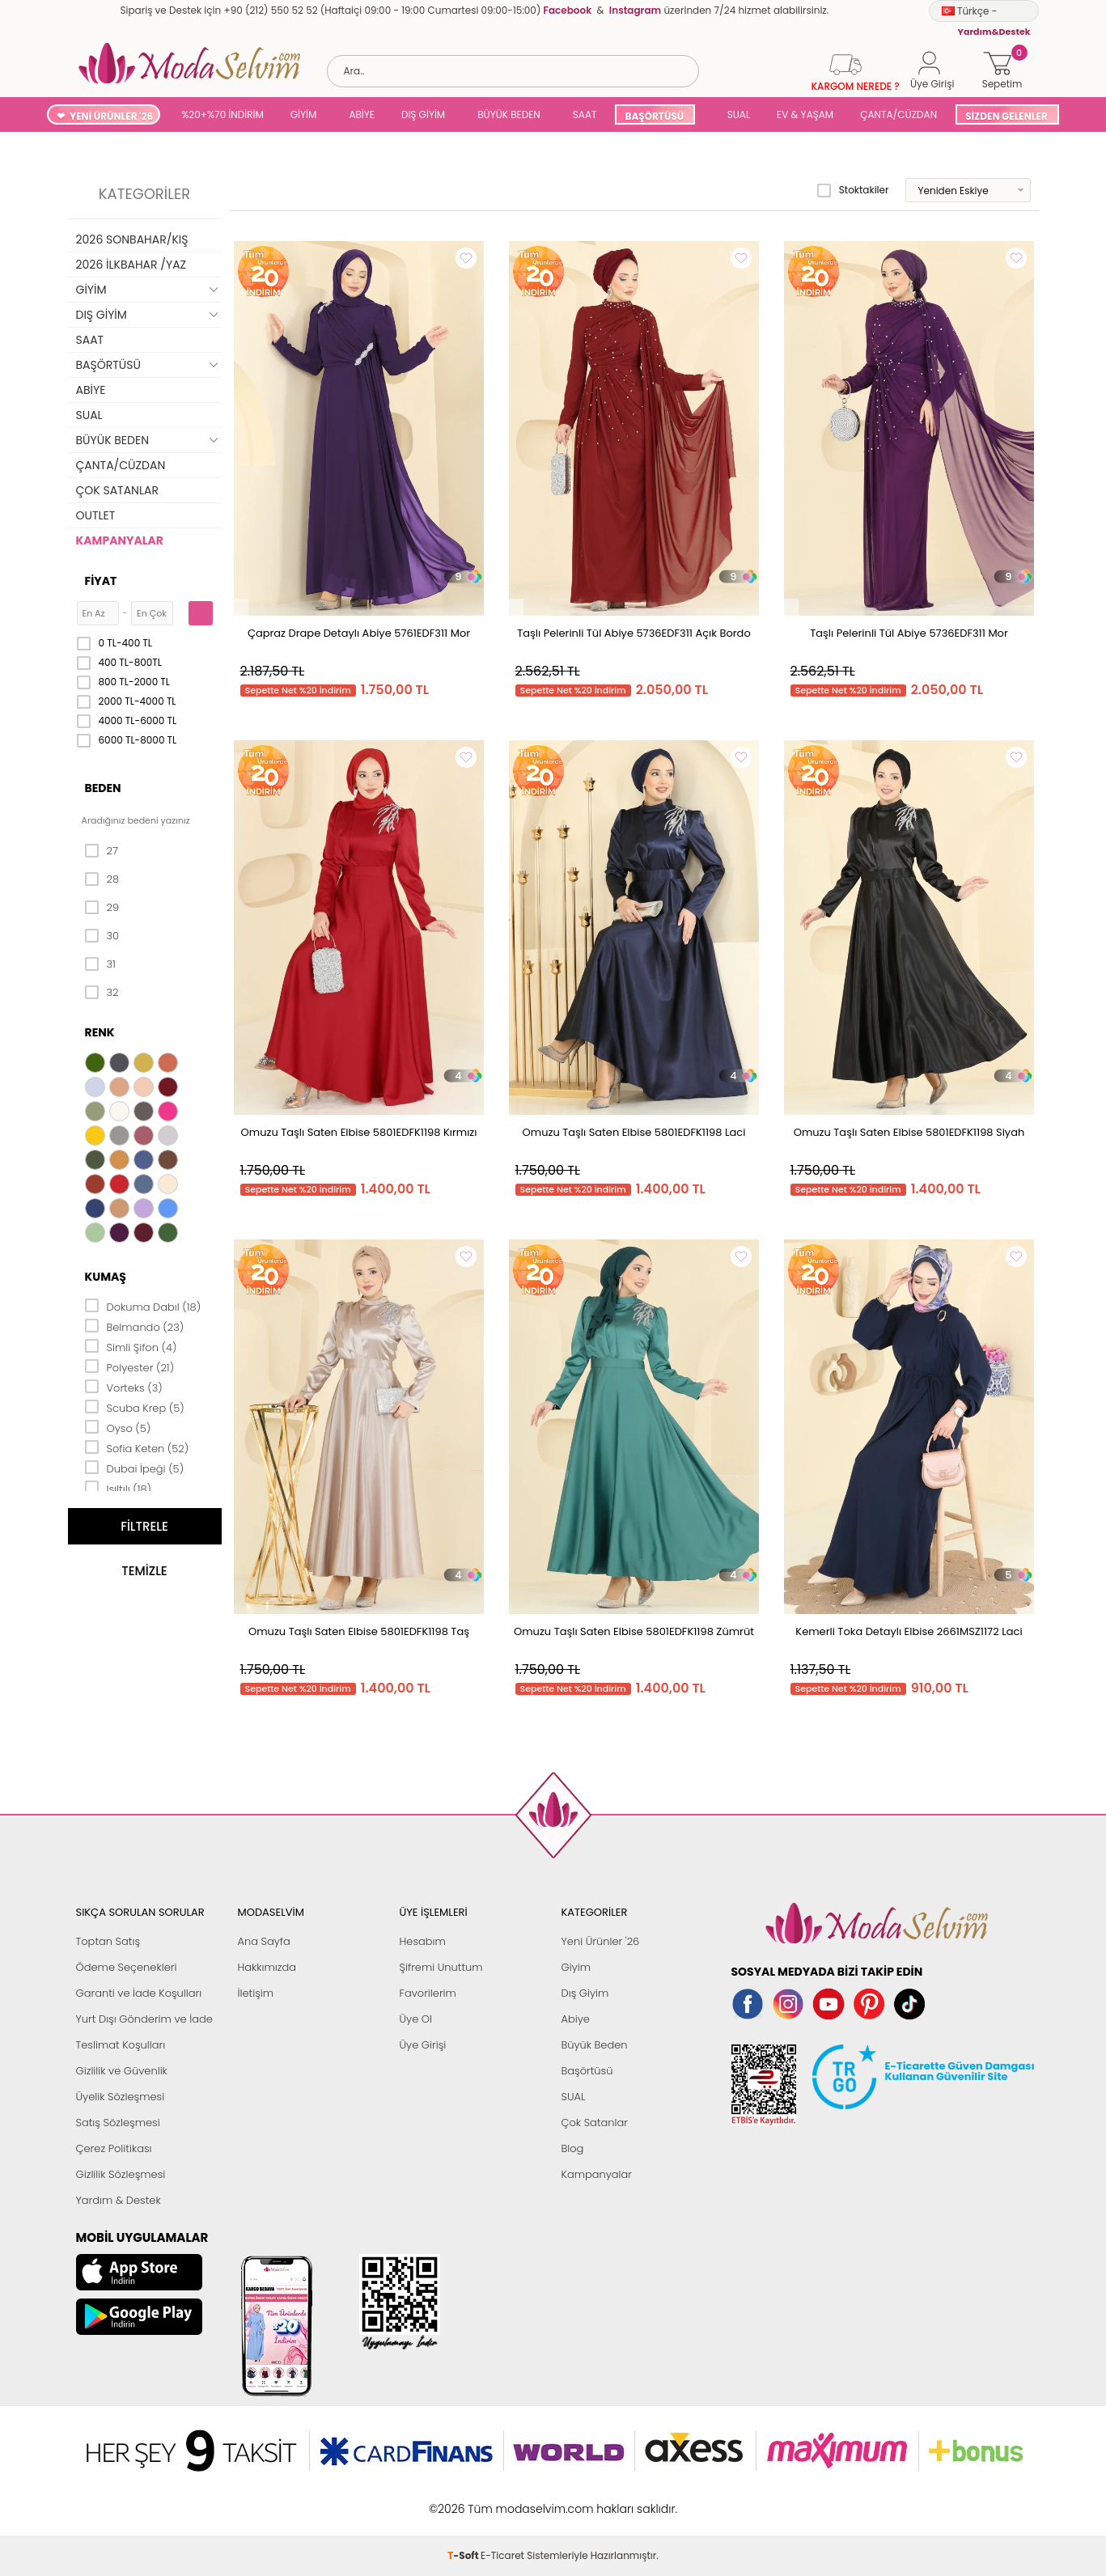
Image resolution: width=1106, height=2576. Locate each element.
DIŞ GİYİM (423, 114)
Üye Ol (416, 2019)
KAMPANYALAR (119, 540)
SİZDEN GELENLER (1006, 116)
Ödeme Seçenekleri (126, 1967)
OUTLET (96, 515)
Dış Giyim (585, 1993)
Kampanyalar (597, 2174)
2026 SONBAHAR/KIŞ (132, 239)
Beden (103, 788)
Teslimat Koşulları (121, 2045)
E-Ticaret (502, 2500)
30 (102, 936)
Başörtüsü (587, 2070)
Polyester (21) (130, 1366)
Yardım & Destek (118, 2200)
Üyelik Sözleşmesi (120, 2096)
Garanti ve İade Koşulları (139, 1993)
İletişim (256, 1993)
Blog (572, 2148)
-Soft (464, 2500)
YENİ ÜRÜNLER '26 (111, 116)
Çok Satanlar (594, 2122)
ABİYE (362, 114)
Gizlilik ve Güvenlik (121, 2070)
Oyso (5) (118, 1427)
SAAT (585, 114)
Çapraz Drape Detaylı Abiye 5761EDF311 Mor (359, 633)
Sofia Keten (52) (137, 1447)
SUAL (736, 114)
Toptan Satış (108, 1941)
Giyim (576, 1967)
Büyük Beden (594, 2045)
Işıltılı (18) (118, 1488)
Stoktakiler (853, 190)
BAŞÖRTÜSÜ (654, 116)
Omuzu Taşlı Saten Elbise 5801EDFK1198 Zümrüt (634, 1631)
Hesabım (423, 1941)
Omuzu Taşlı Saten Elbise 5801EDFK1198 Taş (358, 1631)
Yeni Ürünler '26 (600, 1941)
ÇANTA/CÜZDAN (898, 114)
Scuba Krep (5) (134, 1407)
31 (100, 964)
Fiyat (101, 581)
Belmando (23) (134, 1326)
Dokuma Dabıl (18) (143, 1306)
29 (102, 908)
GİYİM (303, 114)
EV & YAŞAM (805, 114)
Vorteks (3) (124, 1387)
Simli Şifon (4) (131, 1346)
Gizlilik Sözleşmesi (121, 2174)
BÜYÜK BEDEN (508, 114)
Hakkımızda (267, 1967)
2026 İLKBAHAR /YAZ (131, 264)
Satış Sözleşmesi (118, 2122)
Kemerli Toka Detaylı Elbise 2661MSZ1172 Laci (908, 1631)
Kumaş (105, 1277)
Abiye (575, 2019)
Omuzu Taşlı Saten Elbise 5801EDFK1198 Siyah (909, 1132)
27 (101, 851)
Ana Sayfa (264, 1941)
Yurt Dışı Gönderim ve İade (144, 2019)
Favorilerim (428, 1993)
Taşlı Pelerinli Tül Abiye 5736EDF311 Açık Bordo (633, 633)
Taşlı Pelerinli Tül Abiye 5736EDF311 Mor (909, 633)
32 (102, 993)
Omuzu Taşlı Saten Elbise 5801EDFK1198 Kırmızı (359, 1132)
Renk (100, 1032)
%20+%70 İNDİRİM (222, 114)
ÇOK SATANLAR (117, 490)
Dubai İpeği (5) (134, 1468)
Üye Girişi (423, 2045)
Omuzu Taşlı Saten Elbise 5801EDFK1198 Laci (634, 1132)
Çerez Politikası (114, 2148)
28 (102, 879)
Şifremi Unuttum (441, 1967)
